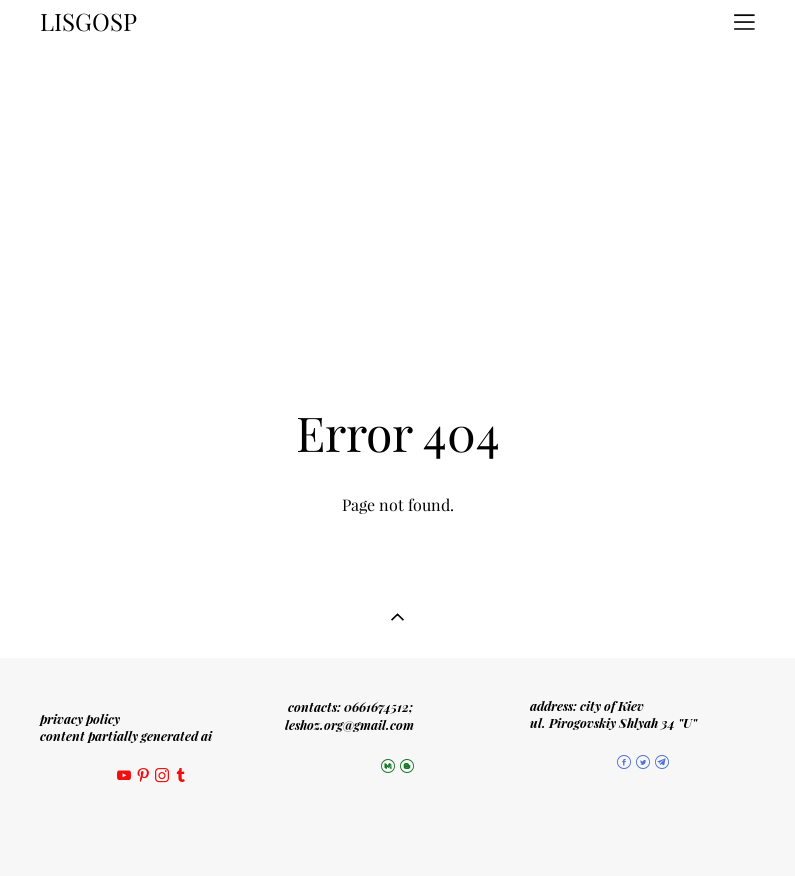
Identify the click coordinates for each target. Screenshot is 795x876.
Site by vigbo (397, 829)
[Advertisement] (397, 194)
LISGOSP (88, 22)
